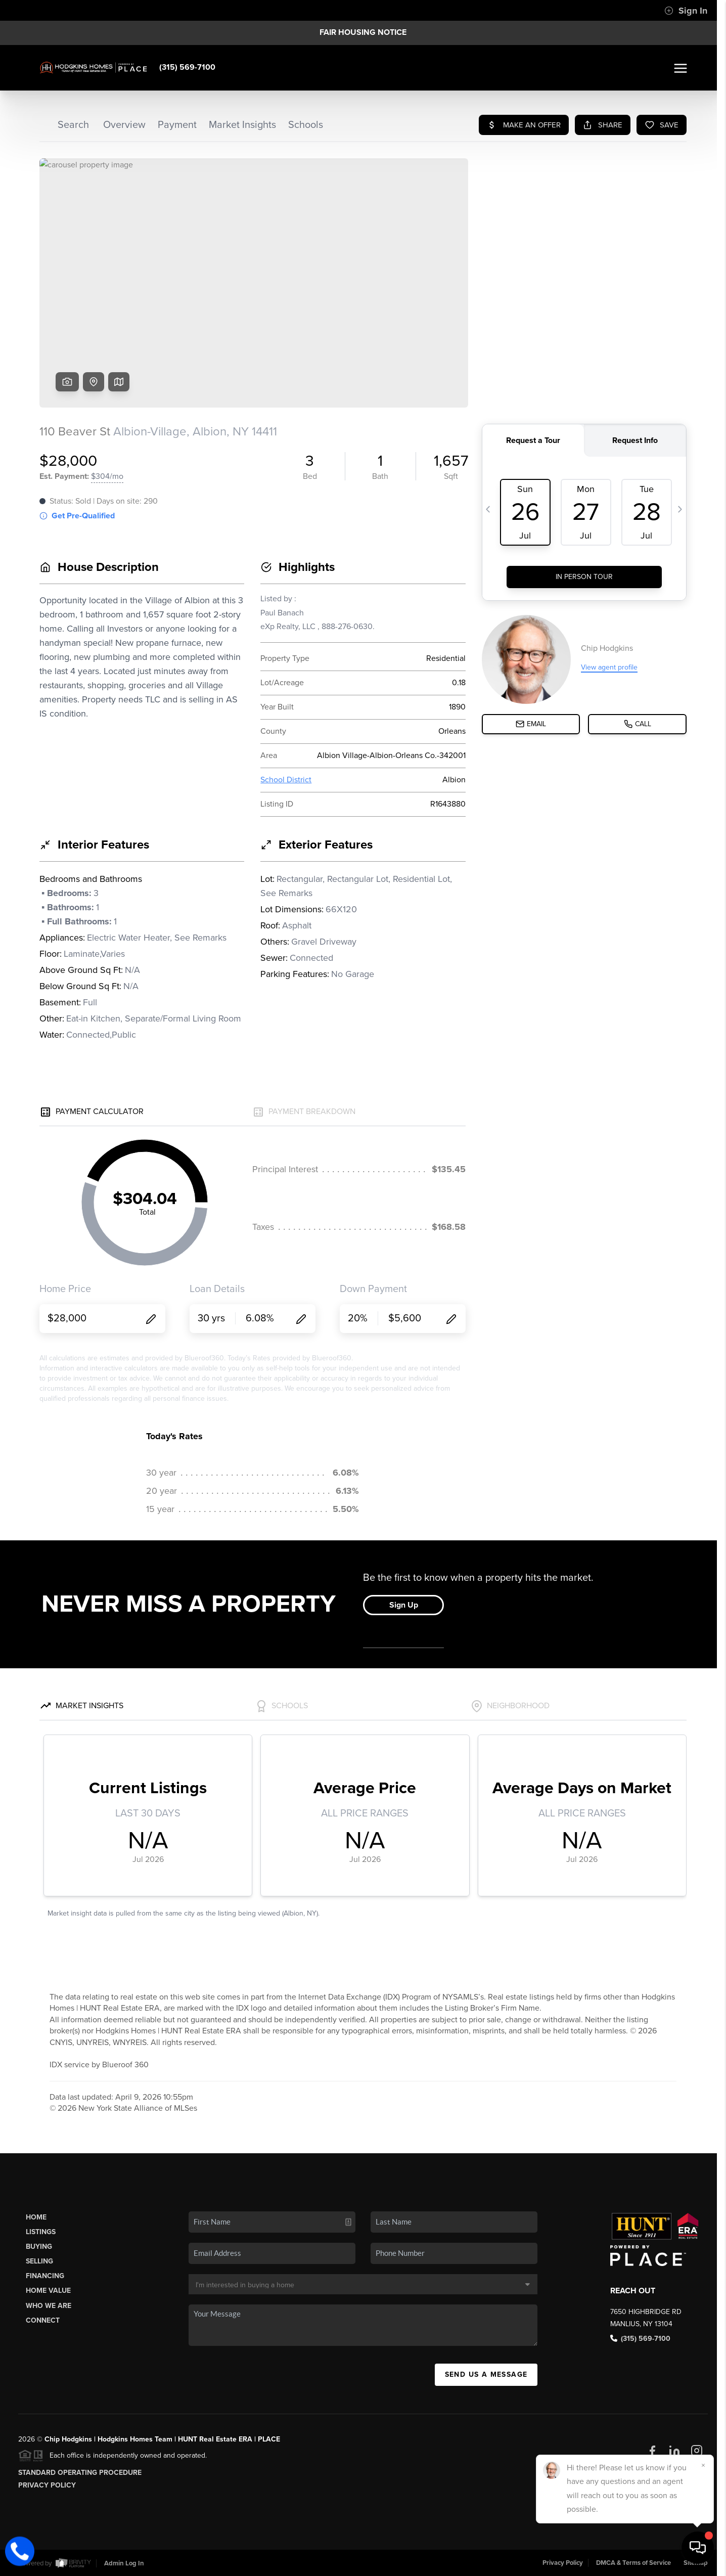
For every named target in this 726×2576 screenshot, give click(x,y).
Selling (39, 2261)
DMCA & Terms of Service (633, 2563)
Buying (39, 2246)
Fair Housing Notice (363, 32)
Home (36, 2217)
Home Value (48, 2290)
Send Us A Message (486, 2374)
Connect (43, 2320)
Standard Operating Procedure (80, 2472)
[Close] (703, 2465)
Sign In (685, 11)
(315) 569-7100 (187, 67)
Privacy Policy (47, 2485)
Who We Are (48, 2305)
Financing (45, 2276)
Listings (41, 2232)
